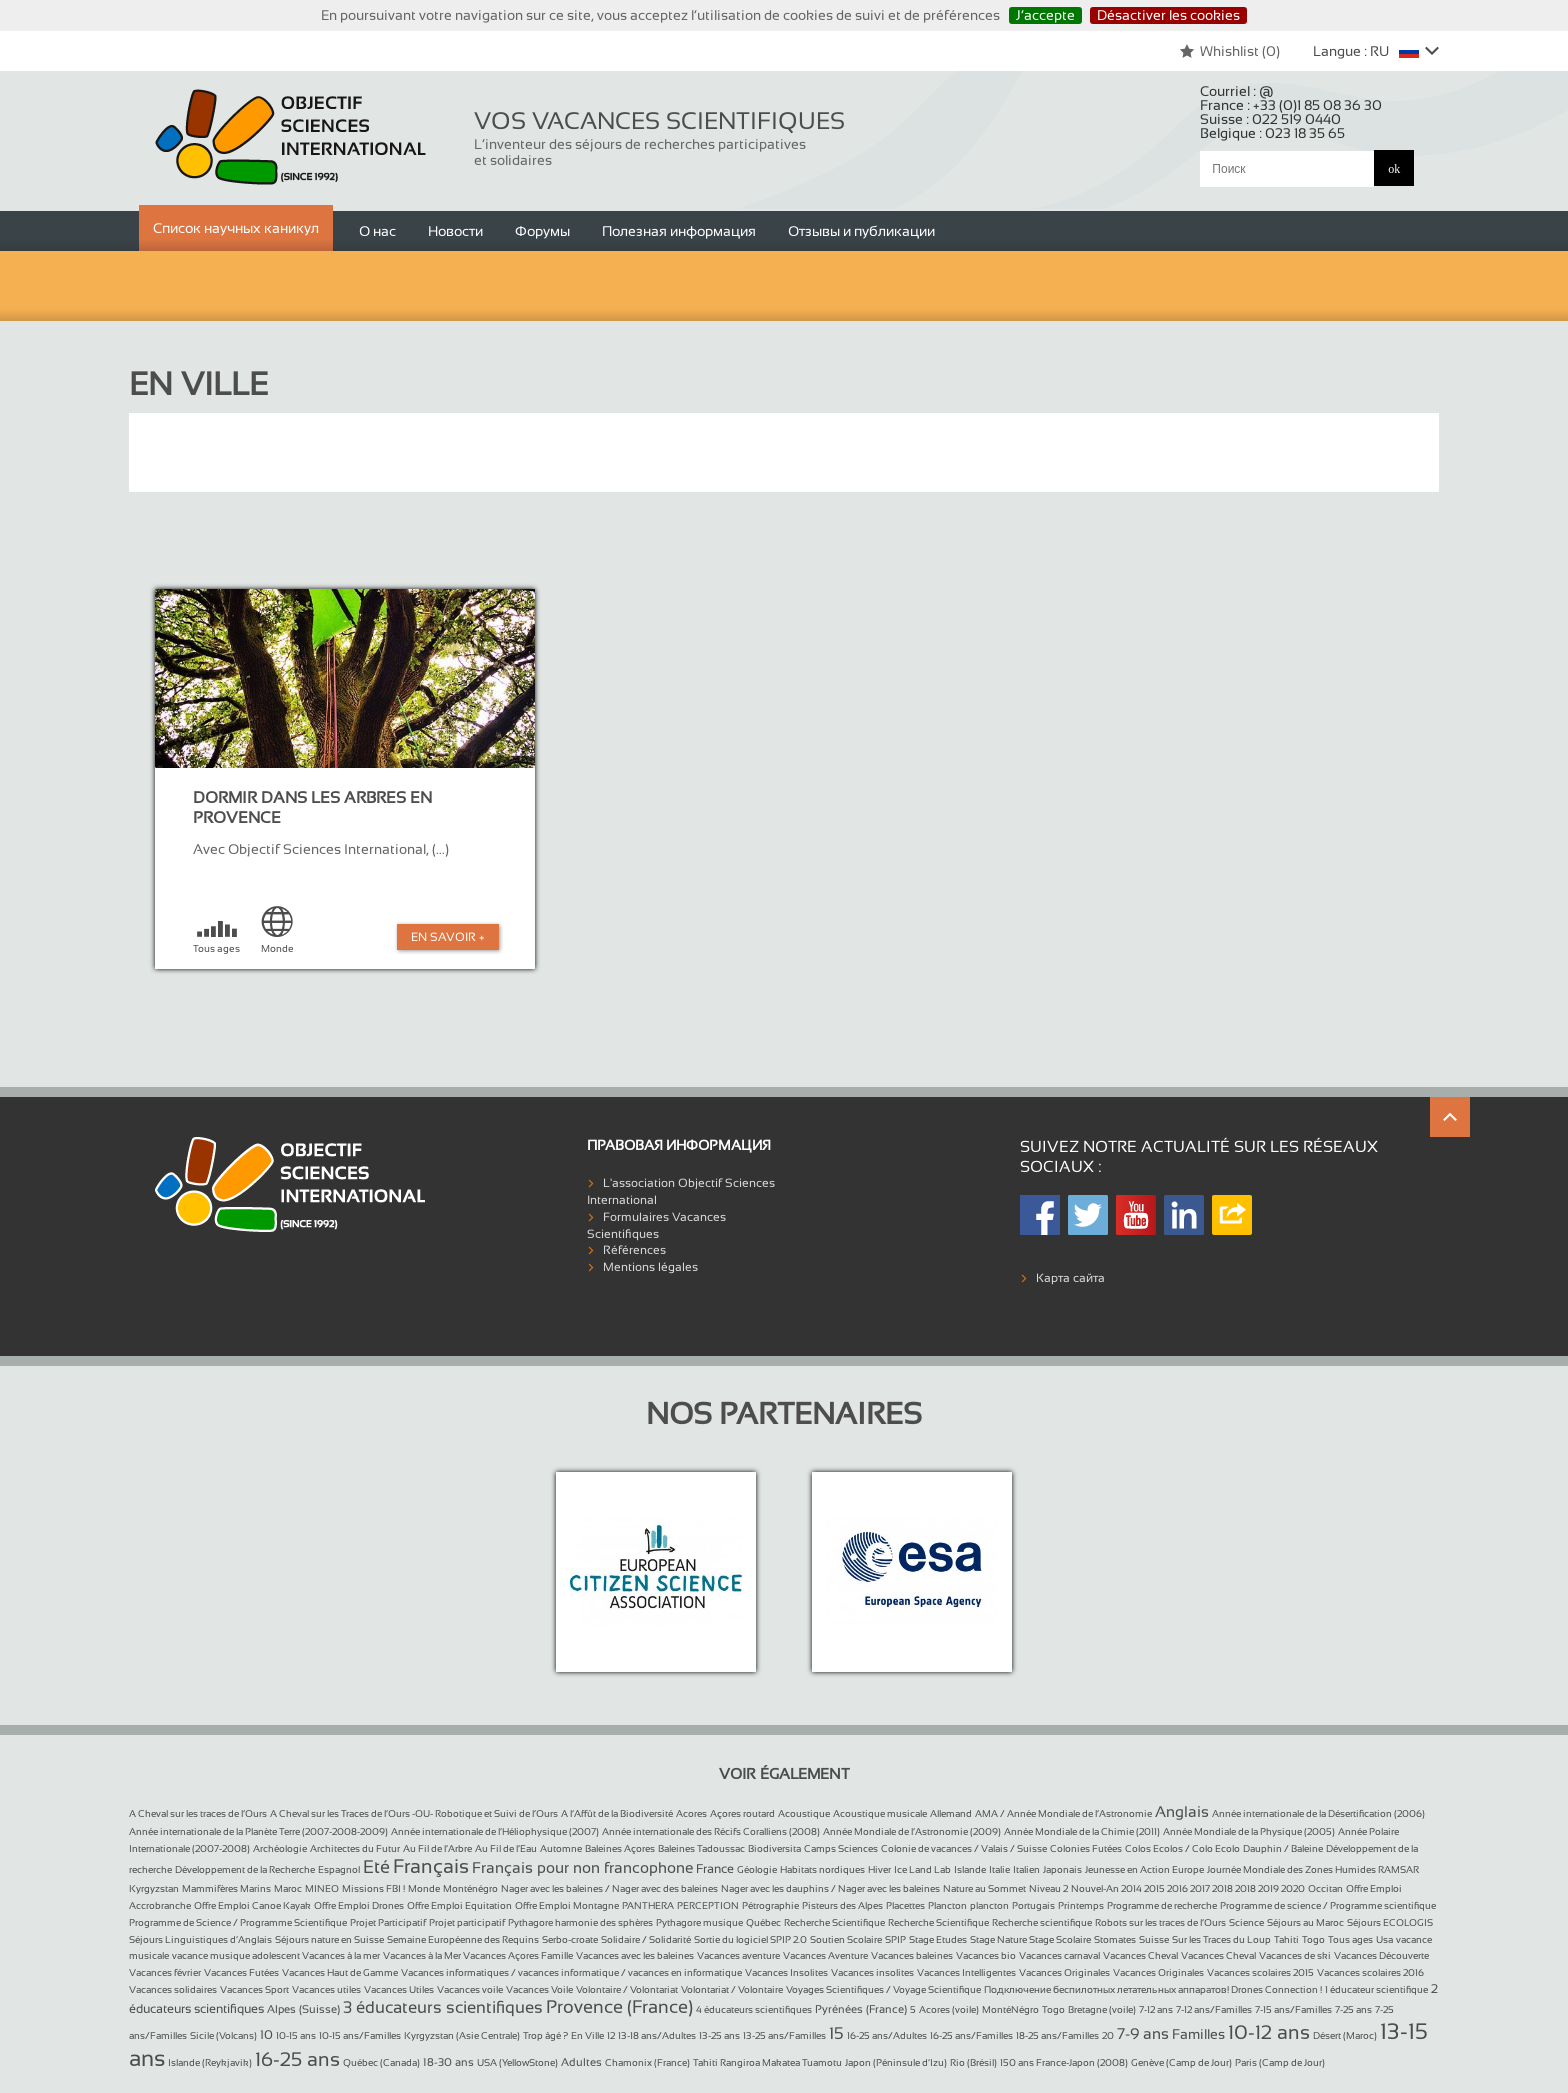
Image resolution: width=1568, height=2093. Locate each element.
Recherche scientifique (1042, 1922)
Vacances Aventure (825, 1955)
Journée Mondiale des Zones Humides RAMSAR (1313, 1869)
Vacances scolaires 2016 (1370, 1972)
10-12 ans (1269, 2032)
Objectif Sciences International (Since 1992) (291, 137)
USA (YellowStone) (517, 2062)
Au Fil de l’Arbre (437, 1848)
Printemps (1081, 1905)
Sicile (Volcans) (223, 2035)
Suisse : (1270, 119)
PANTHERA (648, 1905)
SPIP (895, 1939)
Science (1246, 1922)
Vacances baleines (912, 1955)
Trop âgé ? (545, 2035)
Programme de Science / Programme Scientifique (238, 1922)
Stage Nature (999, 1939)
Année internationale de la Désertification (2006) (1318, 1813)
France (715, 1869)
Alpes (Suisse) (303, 2009)
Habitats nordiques (822, 1869)
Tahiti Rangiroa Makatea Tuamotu (767, 2062)
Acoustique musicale (880, 1813)
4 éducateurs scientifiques (754, 2009)
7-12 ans (1156, 2009)
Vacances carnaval (1059, 1955)
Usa (1384, 1939)
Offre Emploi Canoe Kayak (252, 1905)
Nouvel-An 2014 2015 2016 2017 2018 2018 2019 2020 (1188, 1888)
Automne (561, 1848)
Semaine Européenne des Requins (463, 1939)
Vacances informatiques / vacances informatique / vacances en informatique (571, 1972)
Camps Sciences (841, 1848)
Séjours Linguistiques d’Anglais (200, 1939)
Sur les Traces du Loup (1221, 1939)
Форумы (542, 231)
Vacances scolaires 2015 (1260, 1972)
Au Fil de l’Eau (506, 1848)
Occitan (1325, 1888)
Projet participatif (467, 1922)
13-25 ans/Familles (784, 2035)
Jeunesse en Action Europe (1144, 1869)
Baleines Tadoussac (701, 1848)
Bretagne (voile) (1102, 2009)
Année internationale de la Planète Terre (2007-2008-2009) (258, 1831)
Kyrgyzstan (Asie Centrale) (462, 2035)
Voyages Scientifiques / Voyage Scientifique (883, 1989)
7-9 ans (1143, 2033)
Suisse (1154, 1939)
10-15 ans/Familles (360, 2035)
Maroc (288, 1888)
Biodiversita (774, 1848)
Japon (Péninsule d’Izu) (896, 2062)
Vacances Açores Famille (518, 1955)
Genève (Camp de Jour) (1181, 2062)
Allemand (951, 1813)
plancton (989, 1905)
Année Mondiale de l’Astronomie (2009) (912, 1831)
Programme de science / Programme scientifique (1328, 1905)
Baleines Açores (620, 1848)
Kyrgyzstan (154, 1888)
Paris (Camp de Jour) (1280, 2062)
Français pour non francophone (582, 1867)
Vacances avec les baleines (635, 1955)
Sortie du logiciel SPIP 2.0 (750, 1939)
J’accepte (1045, 15)
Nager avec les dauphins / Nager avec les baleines (830, 1888)
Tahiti (1286, 1939)
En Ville (587, 2035)
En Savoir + (448, 937)
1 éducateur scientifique (1376, 1989)
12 (611, 2035)
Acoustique (804, 1813)
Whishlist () (1229, 51)
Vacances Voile (539, 1989)
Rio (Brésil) (973, 2062)
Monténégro (470, 1888)
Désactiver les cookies (1168, 15)
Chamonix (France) (647, 2062)
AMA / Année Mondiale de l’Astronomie (1063, 1813)
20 (1108, 2035)
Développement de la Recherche (245, 1869)
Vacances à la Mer (423, 1955)
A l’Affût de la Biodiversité (617, 1813)
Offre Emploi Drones (359, 1905)
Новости (455, 231)
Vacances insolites (872, 1972)
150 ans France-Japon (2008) (1064, 2062)
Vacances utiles (326, 1989)
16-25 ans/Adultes (887, 2035)
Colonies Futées (1086, 1848)
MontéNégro (1010, 2009)
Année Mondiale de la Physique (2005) (1249, 1831)
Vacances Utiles (399, 1989)
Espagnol (339, 1869)
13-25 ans (719, 2035)
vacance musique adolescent (237, 1955)
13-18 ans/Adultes (657, 2035)
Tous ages (1350, 1939)
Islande (970, 1869)
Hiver (879, 1869)
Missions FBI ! (373, 1888)
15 (836, 2033)
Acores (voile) (949, 2009)
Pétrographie (770, 1905)
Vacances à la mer (341, 1955)
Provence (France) (619, 2007)
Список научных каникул (236, 228)
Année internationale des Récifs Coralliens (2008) (711, 1831)
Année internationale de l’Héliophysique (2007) (495, 1831)
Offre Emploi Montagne (567, 1905)
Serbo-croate (570, 1939)
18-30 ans (448, 2062)
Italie (999, 1869)
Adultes (581, 2062)
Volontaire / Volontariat (627, 1989)
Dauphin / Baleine (1283, 1848)
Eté (376, 1867)
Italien (1026, 1869)
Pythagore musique (699, 1922)
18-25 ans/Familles (1057, 2035)
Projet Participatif (388, 1922)
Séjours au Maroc (1305, 1922)
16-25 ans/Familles (971, 2035)
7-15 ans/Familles (1293, 2009)
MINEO (322, 1888)
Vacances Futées (241, 1972)
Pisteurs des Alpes (842, 1905)
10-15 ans (296, 2035)
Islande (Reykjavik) (210, 2062)
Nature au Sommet (984, 1888)
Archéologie (280, 1848)
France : (1291, 105)
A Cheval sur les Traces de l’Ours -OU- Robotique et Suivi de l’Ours (414, 1813)
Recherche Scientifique (834, 1922)
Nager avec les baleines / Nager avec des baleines (609, 1888)
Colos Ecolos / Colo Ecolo (1182, 1848)
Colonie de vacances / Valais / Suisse (964, 1848)
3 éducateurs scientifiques (443, 2007)
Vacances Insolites (786, 1972)
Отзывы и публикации (861, 231)
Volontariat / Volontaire (732, 1989)
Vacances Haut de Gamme (340, 1972)
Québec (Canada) (381, 2062)
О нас (377, 231)
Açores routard (742, 1813)
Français (431, 1866)
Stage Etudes (938, 1939)
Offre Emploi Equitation (459, 1905)
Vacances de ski (1295, 1955)
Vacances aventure (738, 1955)
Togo (1313, 1939)
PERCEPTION (708, 1905)
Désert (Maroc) (1345, 2035)
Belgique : (1272, 133)
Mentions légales (650, 1267)
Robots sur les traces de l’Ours (1160, 1922)
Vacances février (165, 1972)
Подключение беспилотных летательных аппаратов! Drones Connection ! (1153, 1989)
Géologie (757, 1869)
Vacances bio (986, 1955)
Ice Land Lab (922, 1869)
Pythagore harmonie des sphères (580, 1922)
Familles (1198, 2034)
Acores (691, 1813)
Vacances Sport (254, 1989)
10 (266, 2035)
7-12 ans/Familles (1214, 2009)
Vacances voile (470, 1989)
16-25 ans (297, 2059)
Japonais (1062, 1869)
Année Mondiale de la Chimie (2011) (1082, 1831)
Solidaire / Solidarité (646, 1939)
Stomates (1115, 1939)
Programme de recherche (1162, 1905)
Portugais (1033, 1905)
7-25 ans (1353, 2009)
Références (634, 1250)
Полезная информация (679, 231)
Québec (763, 1922)
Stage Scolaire (1060, 1939)
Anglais (1182, 1811)
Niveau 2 (1048, 1888)
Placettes (905, 1905)
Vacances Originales (1064, 1972)
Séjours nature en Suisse (329, 1939)
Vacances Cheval (1140, 1955)
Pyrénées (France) (861, 2009)
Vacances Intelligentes (966, 1972)
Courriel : (1237, 91)
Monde (424, 1888)
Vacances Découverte (1381, 1955)
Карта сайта (1070, 1278)
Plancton (947, 1905)
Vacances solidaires (173, 1989)
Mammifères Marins (226, 1888)
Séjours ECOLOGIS (1390, 1922)
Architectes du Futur (355, 1848)
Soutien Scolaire (846, 1939)
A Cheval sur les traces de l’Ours (198, 1813)
